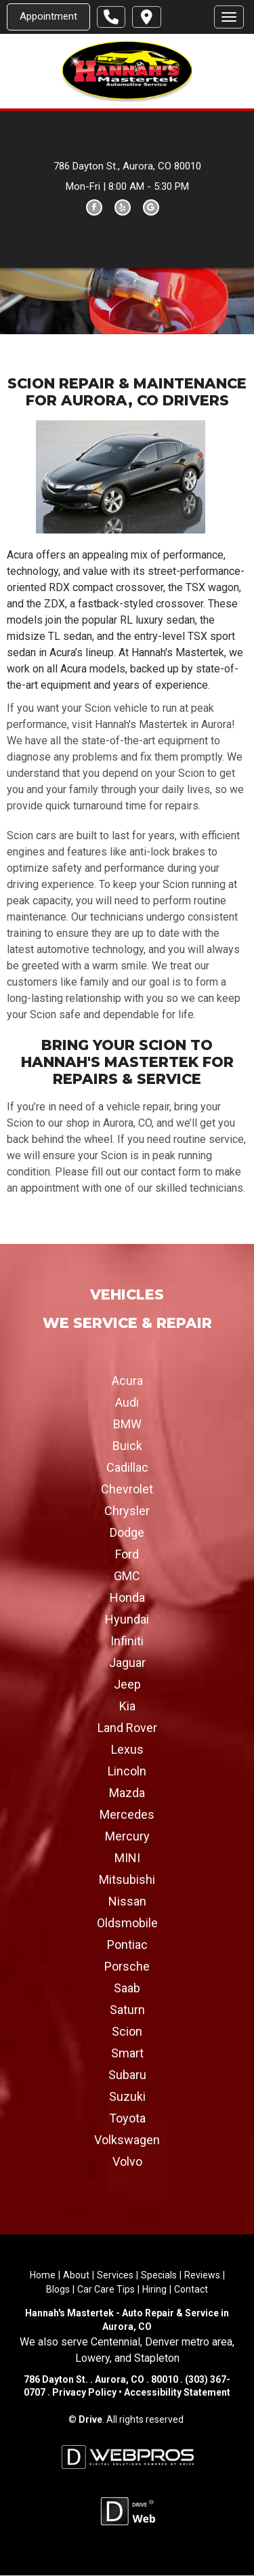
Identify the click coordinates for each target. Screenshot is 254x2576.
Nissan (127, 1902)
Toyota (127, 2119)
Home (43, 2275)
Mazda (127, 1793)
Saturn (127, 2010)
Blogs (58, 2290)
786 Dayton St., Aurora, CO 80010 (127, 166)
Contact (191, 2290)
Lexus (127, 1750)
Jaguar (127, 1663)
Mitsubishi (127, 1880)
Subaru (127, 2075)
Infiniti (127, 1641)
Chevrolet (127, 1490)
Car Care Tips (106, 2290)
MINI (127, 1858)
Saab (127, 1988)
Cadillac (127, 1468)
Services (115, 2275)
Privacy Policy (84, 2393)
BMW (127, 1424)
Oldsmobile (127, 1923)
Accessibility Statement (176, 2393)
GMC (127, 1576)
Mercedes (127, 1815)
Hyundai (127, 1620)
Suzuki (127, 2097)
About (76, 2275)
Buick (127, 1446)
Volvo (127, 2162)
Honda (127, 1598)
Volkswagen (127, 2140)
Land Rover (127, 1728)
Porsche (127, 1967)
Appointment (48, 16)
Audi (127, 1403)
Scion (127, 2032)
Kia (127, 1706)
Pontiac (127, 1945)
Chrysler (127, 1511)
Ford (127, 1555)
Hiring (154, 2290)
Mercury (127, 1837)
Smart (127, 2054)
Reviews (202, 2275)
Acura (127, 1381)
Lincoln (127, 1772)
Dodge (127, 1533)
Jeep (127, 1685)
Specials (159, 2275)
